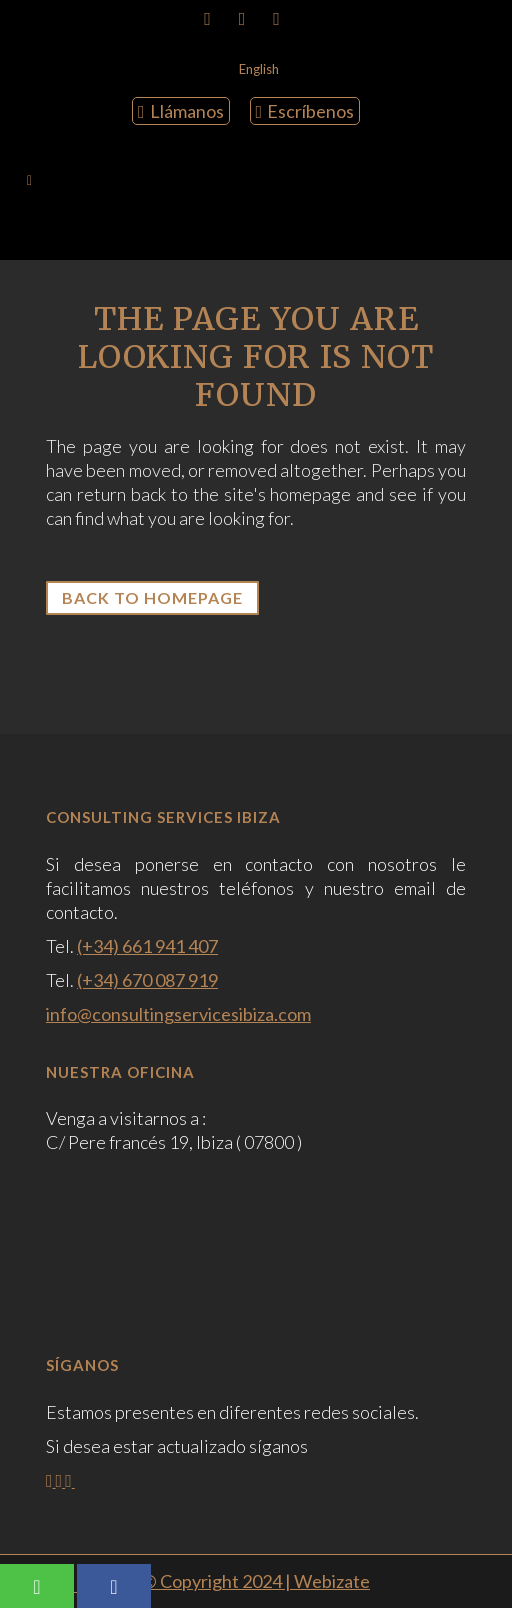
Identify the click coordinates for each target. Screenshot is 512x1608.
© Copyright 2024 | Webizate (256, 1581)
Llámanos (181, 111)
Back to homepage (152, 597)
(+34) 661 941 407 (147, 946)
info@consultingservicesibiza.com (178, 1014)
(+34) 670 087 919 (147, 980)
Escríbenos (305, 111)
